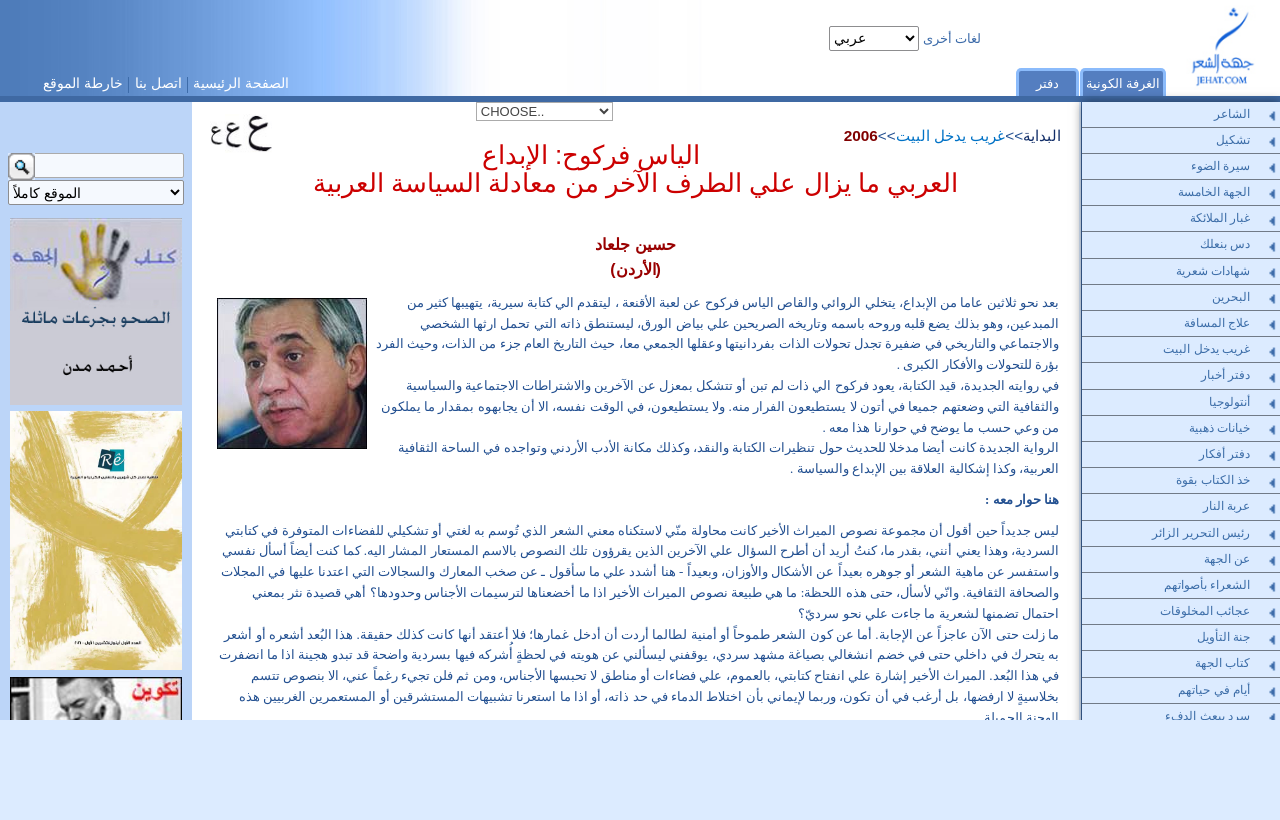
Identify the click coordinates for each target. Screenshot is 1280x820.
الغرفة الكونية (1123, 83)
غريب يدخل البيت (951, 135)
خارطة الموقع (83, 83)
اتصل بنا (158, 83)
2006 (861, 135)
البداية (1042, 135)
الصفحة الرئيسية (241, 83)
